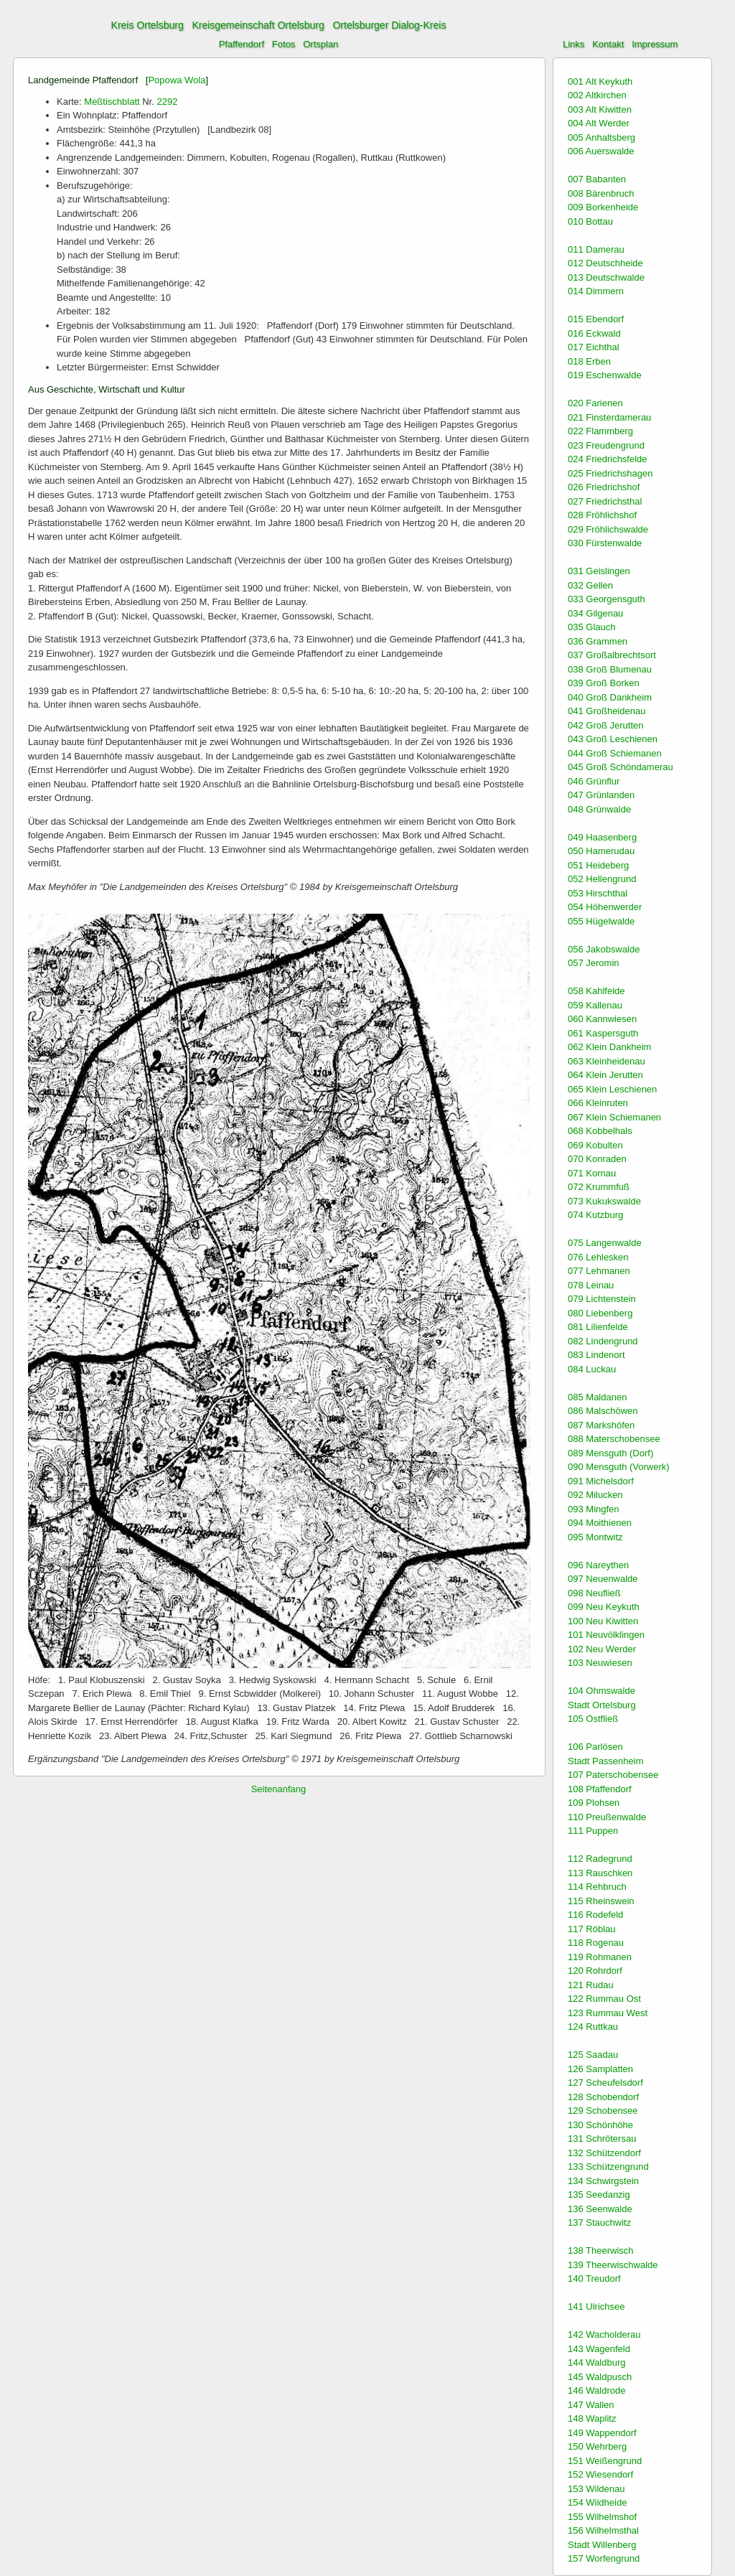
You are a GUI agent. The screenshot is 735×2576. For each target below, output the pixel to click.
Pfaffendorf (241, 44)
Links (573, 44)
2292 (166, 101)
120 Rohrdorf (595, 1970)
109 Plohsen (593, 1802)
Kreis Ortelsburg (147, 25)
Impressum (655, 44)
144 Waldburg (596, 2362)
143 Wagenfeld (599, 2348)
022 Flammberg (600, 431)
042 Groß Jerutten (606, 725)
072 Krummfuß (598, 1186)
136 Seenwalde (600, 2208)
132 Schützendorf (604, 2153)
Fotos (284, 44)
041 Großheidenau (606, 711)
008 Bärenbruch (601, 193)
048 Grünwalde (599, 809)
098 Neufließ (594, 1593)
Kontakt (608, 44)
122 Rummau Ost (604, 1998)
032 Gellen (590, 585)
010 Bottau (590, 221)
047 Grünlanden (601, 795)
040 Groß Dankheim (610, 697)
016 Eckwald (594, 333)
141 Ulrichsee (596, 2306)
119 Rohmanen (600, 1957)
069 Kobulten (595, 1145)
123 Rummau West (607, 2013)
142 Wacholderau (604, 2334)
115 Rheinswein (601, 1901)
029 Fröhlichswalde (608, 529)
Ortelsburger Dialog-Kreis (389, 25)
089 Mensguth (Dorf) (610, 1453)
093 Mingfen (593, 1509)
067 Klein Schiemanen (614, 1117)
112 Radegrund (600, 1858)
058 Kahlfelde (596, 990)
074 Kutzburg (595, 1214)
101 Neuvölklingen (606, 1634)
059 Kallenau (595, 1005)
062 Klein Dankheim (609, 1046)
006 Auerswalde (601, 151)
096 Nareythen (598, 1565)
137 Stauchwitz (599, 2222)
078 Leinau (591, 1285)
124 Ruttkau (593, 2026)
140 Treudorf (594, 2278)
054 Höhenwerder (605, 906)
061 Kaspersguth (603, 1033)
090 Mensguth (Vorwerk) (619, 1466)
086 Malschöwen (603, 1410)
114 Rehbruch (597, 1886)
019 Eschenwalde (605, 375)
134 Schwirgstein (603, 2180)
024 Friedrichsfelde (607, 459)
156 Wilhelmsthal (603, 2530)
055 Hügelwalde (601, 921)
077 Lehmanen (599, 1270)
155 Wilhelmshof (602, 2516)
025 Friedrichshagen (610, 473)
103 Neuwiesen (600, 1662)
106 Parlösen (595, 1746)
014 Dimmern (596, 291)
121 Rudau (591, 1985)
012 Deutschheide (605, 263)
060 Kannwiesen (602, 1018)
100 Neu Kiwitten (603, 1621)
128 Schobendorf (603, 2097)
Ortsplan (320, 44)
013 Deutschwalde (606, 277)
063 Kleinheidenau (606, 1061)
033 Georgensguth (606, 599)
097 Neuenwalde (603, 1578)
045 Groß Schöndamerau (620, 767)
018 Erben (589, 361)
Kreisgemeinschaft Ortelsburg (258, 25)
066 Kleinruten (598, 1102)
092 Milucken (595, 1494)
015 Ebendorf (596, 319)
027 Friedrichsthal (605, 501)
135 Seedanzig (599, 2194)
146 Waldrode (596, 2390)
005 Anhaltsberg (601, 137)
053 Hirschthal (597, 893)
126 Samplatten (600, 2069)
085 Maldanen (597, 1397)
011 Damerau (596, 249)
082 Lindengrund (603, 1341)
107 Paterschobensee (613, 1774)
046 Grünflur (593, 781)
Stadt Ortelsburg (602, 1705)
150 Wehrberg (597, 2446)
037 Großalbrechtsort (612, 655)
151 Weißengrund (605, 2460)
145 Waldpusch (600, 2376)
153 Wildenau (596, 2488)
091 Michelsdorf (601, 1481)
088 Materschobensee (614, 1438)
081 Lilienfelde (598, 1326)
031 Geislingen (599, 571)
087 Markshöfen (601, 1425)
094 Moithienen (600, 1522)
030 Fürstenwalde (605, 543)
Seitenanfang (278, 1789)
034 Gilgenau (595, 613)
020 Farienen (595, 403)
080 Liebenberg (600, 1313)
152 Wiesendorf (600, 2474)
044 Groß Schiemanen (615, 753)
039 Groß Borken (604, 683)
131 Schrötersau (602, 2138)
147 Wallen (591, 2404)
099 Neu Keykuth (604, 1606)
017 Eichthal (593, 347)
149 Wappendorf (602, 2432)
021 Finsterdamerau (609, 417)
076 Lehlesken (598, 1257)
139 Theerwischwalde (613, 2264)
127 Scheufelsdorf (605, 2082)
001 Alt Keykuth (600, 81)
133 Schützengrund (608, 2166)
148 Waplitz (592, 2418)
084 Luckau (592, 1369)
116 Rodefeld (595, 1914)
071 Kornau (592, 1173)
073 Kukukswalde (604, 1201)
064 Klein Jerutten (605, 1074)
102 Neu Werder (602, 1649)
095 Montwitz (595, 1537)
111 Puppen (593, 1830)
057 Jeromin (593, 962)
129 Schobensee (603, 2110)
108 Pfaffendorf (600, 1789)
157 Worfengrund (604, 2558)
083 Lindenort (596, 1354)
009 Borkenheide (603, 207)
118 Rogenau (596, 1942)
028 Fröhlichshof (602, 515)
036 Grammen (597, 641)
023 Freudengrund (606, 445)
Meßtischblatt (111, 101)
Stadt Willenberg (602, 2544)
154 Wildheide (597, 2502)
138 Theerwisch (601, 2250)
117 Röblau (592, 1929)
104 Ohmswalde (601, 1690)
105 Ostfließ (593, 1718)
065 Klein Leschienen (612, 1089)
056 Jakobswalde (604, 949)
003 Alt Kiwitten (600, 109)
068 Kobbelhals (600, 1130)
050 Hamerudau (601, 851)
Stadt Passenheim (606, 1761)
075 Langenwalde (605, 1242)
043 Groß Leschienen (612, 739)
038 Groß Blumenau (610, 669)
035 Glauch (592, 627)
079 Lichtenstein (602, 1298)
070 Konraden (597, 1158)
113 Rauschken (600, 1873)
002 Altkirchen (597, 95)
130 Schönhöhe (600, 2125)
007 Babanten (597, 179)
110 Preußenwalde (607, 1817)
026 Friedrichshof (604, 487)
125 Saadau (593, 2054)
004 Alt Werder (598, 123)
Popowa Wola (176, 80)
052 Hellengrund (602, 879)
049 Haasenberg (602, 837)
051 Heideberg (598, 865)
